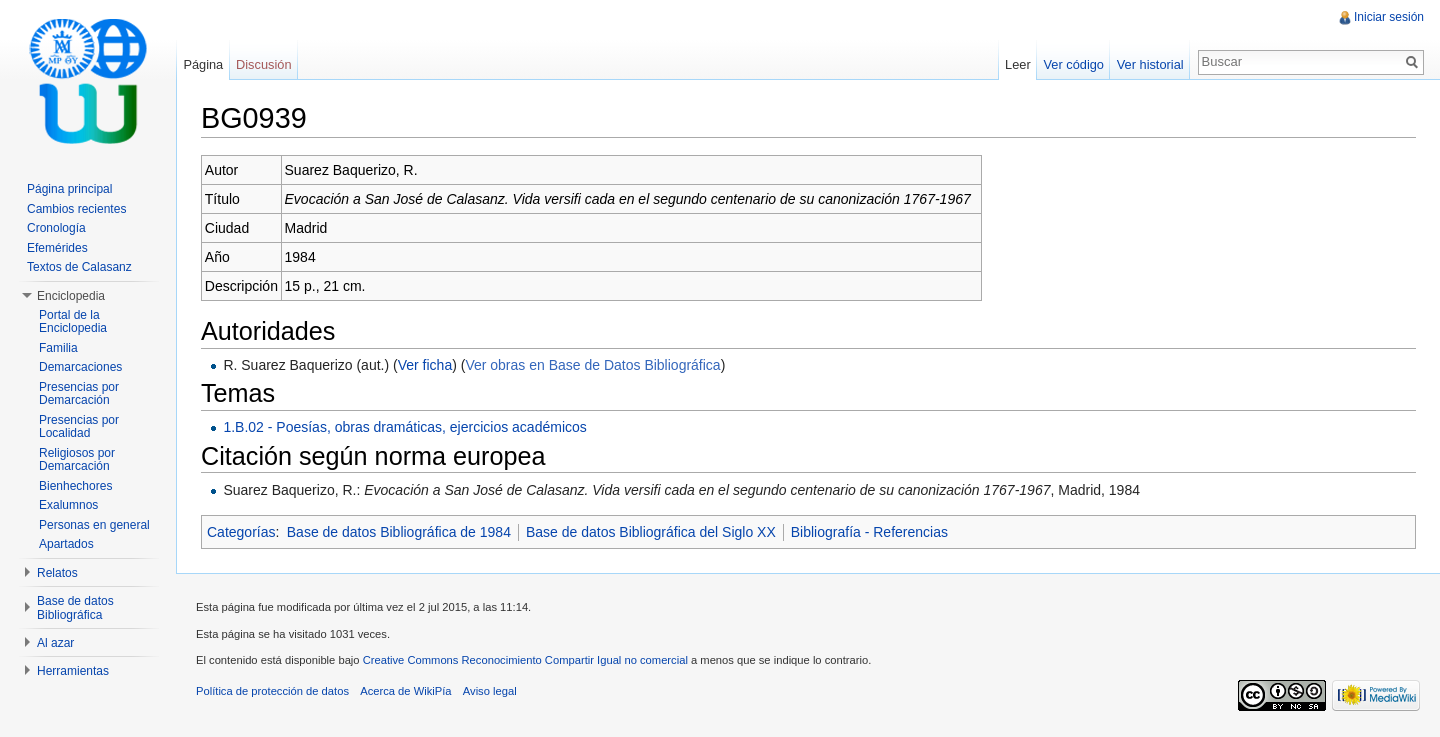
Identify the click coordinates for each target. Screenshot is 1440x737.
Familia (58, 348)
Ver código (1073, 64)
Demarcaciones (80, 367)
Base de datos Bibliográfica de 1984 (399, 532)
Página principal (69, 189)
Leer (1018, 64)
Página (203, 64)
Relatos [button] (57, 573)
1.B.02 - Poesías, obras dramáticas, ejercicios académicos (404, 427)
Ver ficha (425, 365)
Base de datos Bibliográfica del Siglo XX (651, 532)
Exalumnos (68, 505)
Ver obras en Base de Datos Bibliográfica (592, 365)
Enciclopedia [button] (71, 296)
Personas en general (94, 525)
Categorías (241, 532)
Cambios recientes (76, 209)
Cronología (56, 228)
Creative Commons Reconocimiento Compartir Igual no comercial (525, 660)
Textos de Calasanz (79, 267)
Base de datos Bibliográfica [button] (75, 608)
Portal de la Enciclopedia (73, 322)
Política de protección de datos (272, 691)
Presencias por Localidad (79, 427)
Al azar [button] (55, 643)
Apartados (66, 544)
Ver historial (1150, 64)
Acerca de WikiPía (405, 691)
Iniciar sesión (1389, 17)
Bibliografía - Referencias (869, 532)
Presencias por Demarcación (79, 394)
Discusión (263, 64)
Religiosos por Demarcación (77, 460)
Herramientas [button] (73, 671)
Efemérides (57, 248)
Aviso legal (490, 691)
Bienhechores (75, 486)
